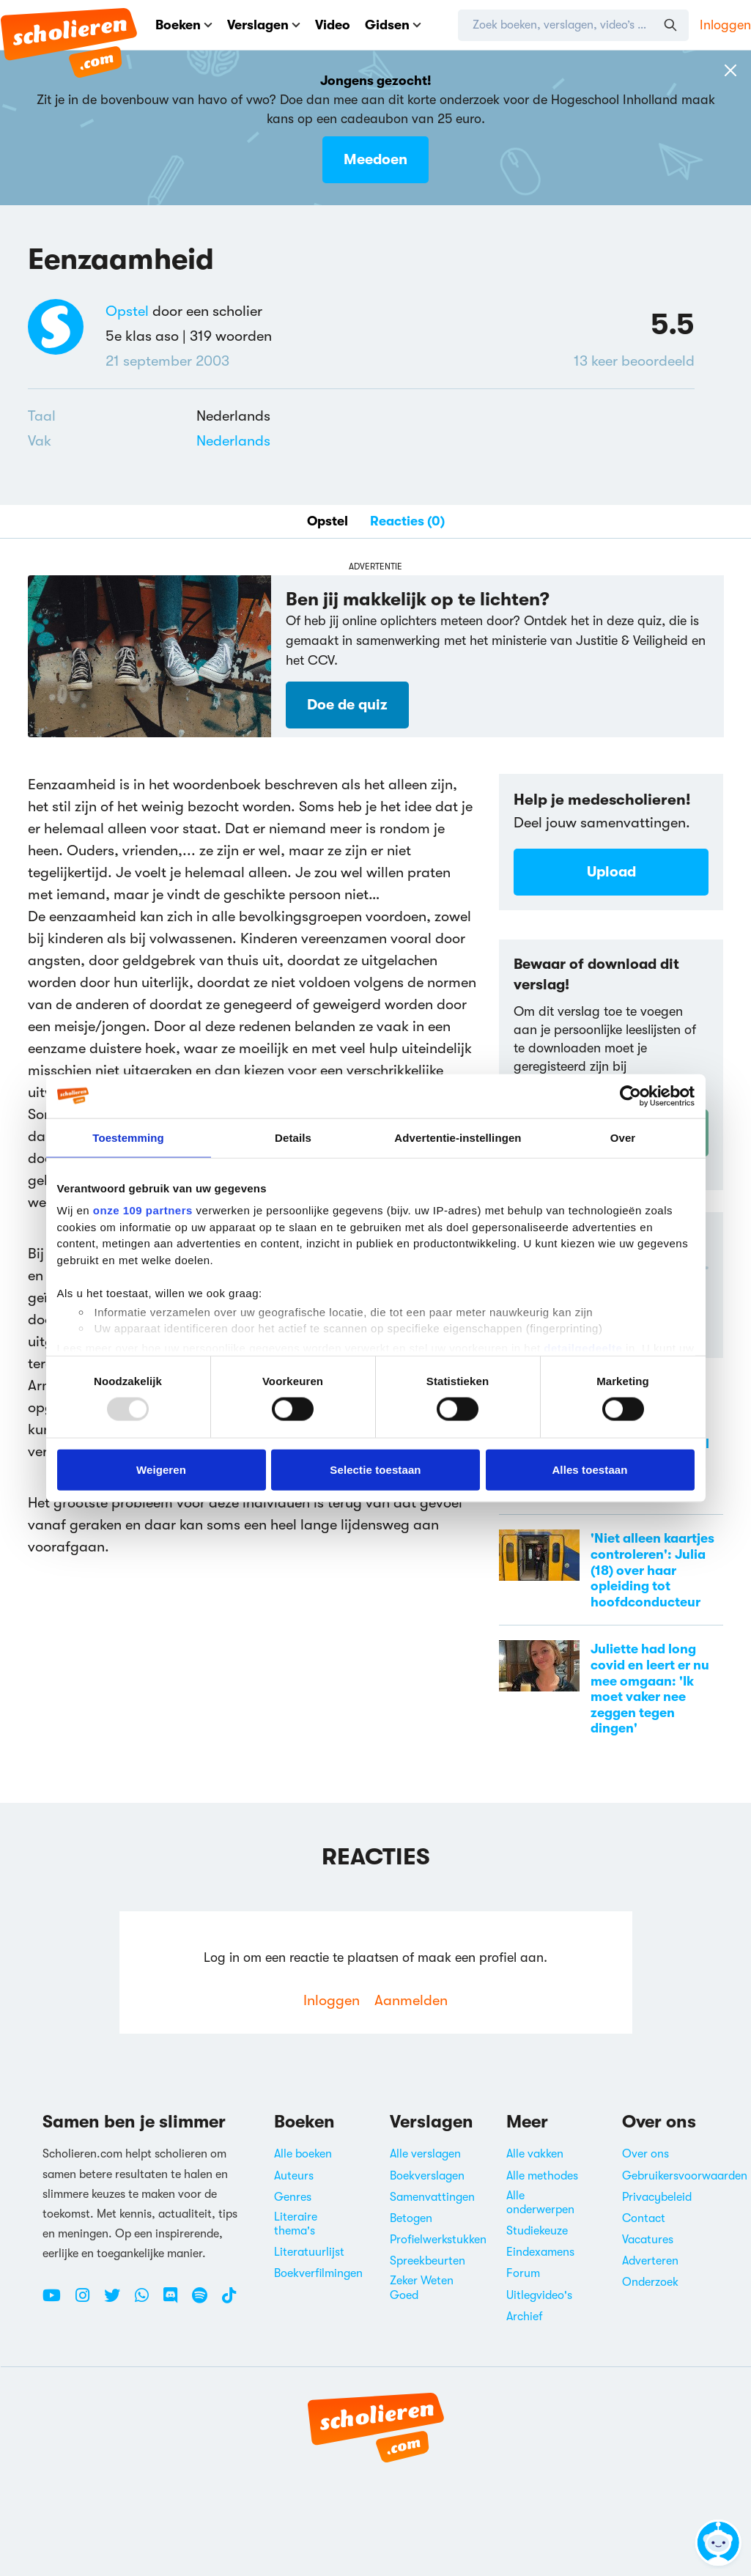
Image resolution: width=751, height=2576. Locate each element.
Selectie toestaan (375, 1469)
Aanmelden (411, 2000)
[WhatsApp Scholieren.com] (147, 2301)
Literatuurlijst (309, 2252)
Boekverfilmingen (318, 2273)
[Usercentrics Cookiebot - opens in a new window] (630, 1096)
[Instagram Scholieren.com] (87, 2301)
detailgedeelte (583, 1347)
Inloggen (725, 25)
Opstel (127, 311)
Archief (524, 2316)
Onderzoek (650, 2282)
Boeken (183, 25)
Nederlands (233, 440)
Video (332, 25)
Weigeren (161, 1469)
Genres (292, 2197)
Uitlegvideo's (539, 2295)
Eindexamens (540, 2252)
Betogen (411, 2218)
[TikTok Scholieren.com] (229, 2301)
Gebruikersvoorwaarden (684, 2175)
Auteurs (294, 2175)
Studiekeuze (537, 2230)
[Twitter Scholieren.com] (117, 2301)
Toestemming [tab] (128, 1137)
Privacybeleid (657, 2197)
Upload (611, 871)
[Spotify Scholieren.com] (205, 2301)
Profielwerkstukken (438, 2239)
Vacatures (647, 2239)
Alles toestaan (589, 1469)
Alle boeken (303, 2153)
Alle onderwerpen (540, 2202)
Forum (523, 2273)
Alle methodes (542, 2175)
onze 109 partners (143, 1210)
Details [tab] (293, 1137)
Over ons (645, 2153)
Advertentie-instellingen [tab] (457, 1137)
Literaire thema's (295, 2223)
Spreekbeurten (427, 2260)
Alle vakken (534, 2153)
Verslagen (263, 25)
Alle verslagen (425, 2153)
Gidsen (393, 25)
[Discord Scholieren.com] (175, 2301)
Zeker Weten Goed (422, 2287)
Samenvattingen (432, 2197)
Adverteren (650, 2260)
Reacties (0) (407, 521)
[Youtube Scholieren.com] (57, 2301)
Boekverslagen (427, 2175)
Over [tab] (623, 1137)
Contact (643, 2218)
